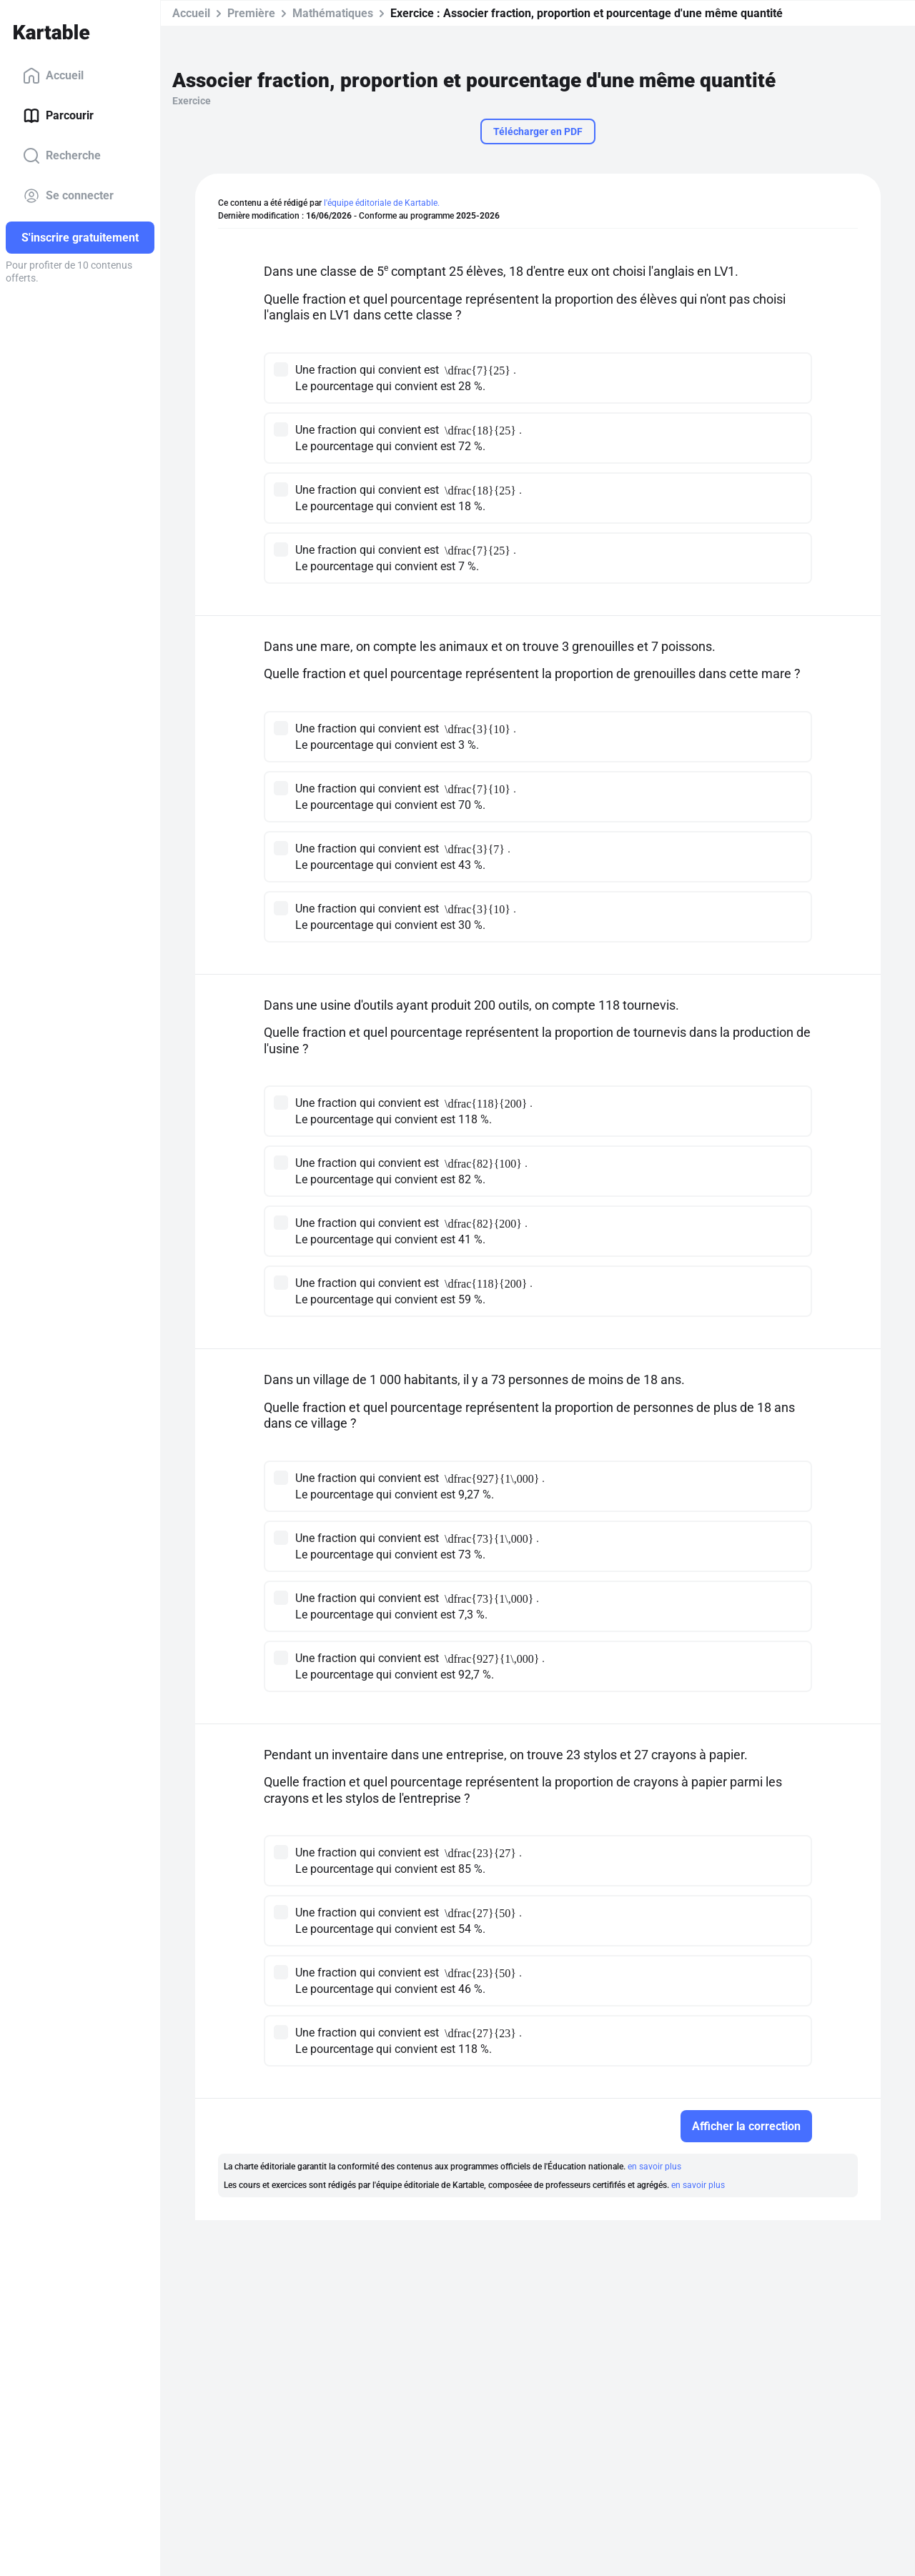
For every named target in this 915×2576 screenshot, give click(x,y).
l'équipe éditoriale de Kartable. (382, 203)
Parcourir (58, 115)
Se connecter (68, 195)
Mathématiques (332, 13)
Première (251, 13)
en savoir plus (654, 2167)
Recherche (62, 155)
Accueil (53, 75)
